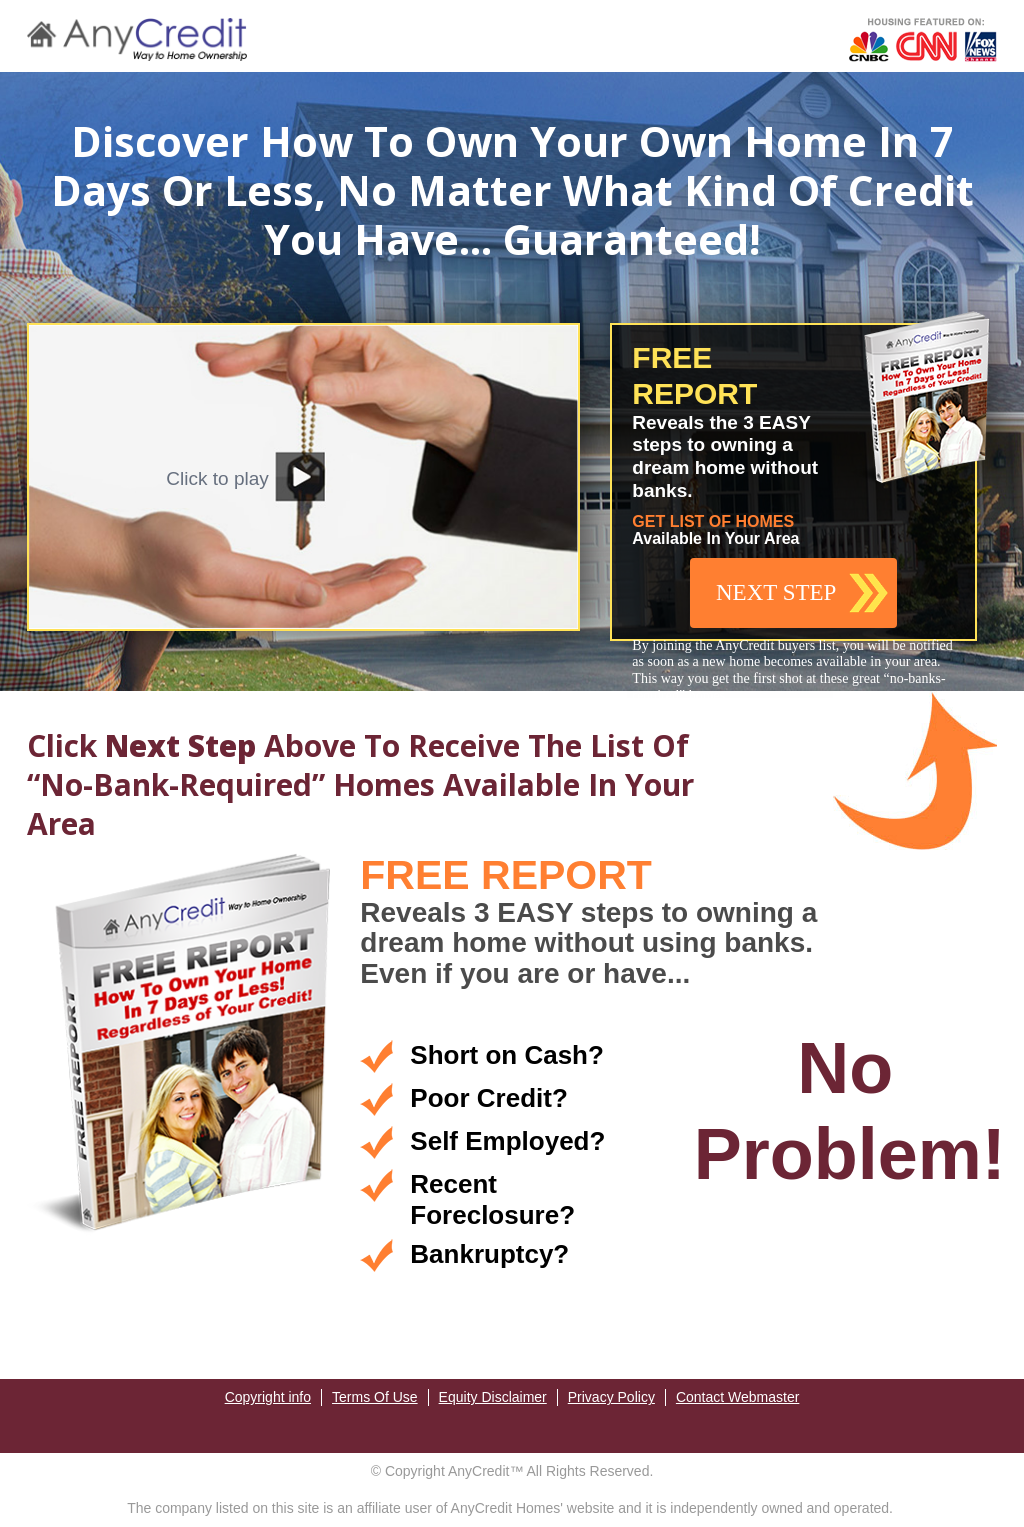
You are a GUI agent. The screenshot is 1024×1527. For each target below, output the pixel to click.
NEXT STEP (776, 592)
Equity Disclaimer (493, 1397)
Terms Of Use (375, 1397)
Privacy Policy (611, 1397)
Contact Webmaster (737, 1397)
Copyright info (268, 1397)
